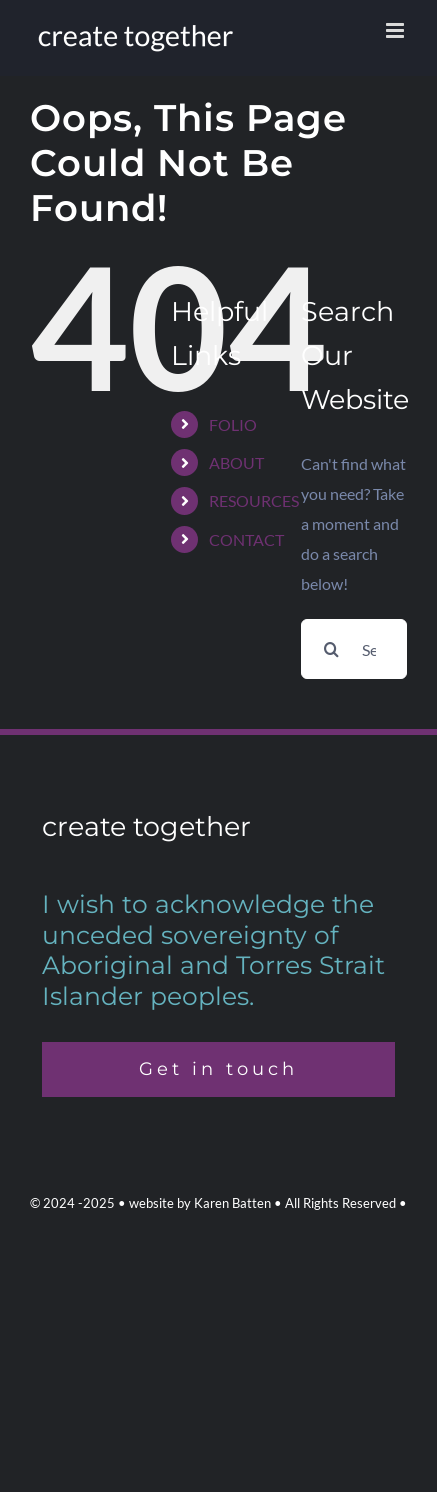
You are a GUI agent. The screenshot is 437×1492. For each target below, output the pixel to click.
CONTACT (246, 539)
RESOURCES (254, 500)
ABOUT (236, 462)
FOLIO (233, 424)
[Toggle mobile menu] (396, 30)
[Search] (331, 649)
